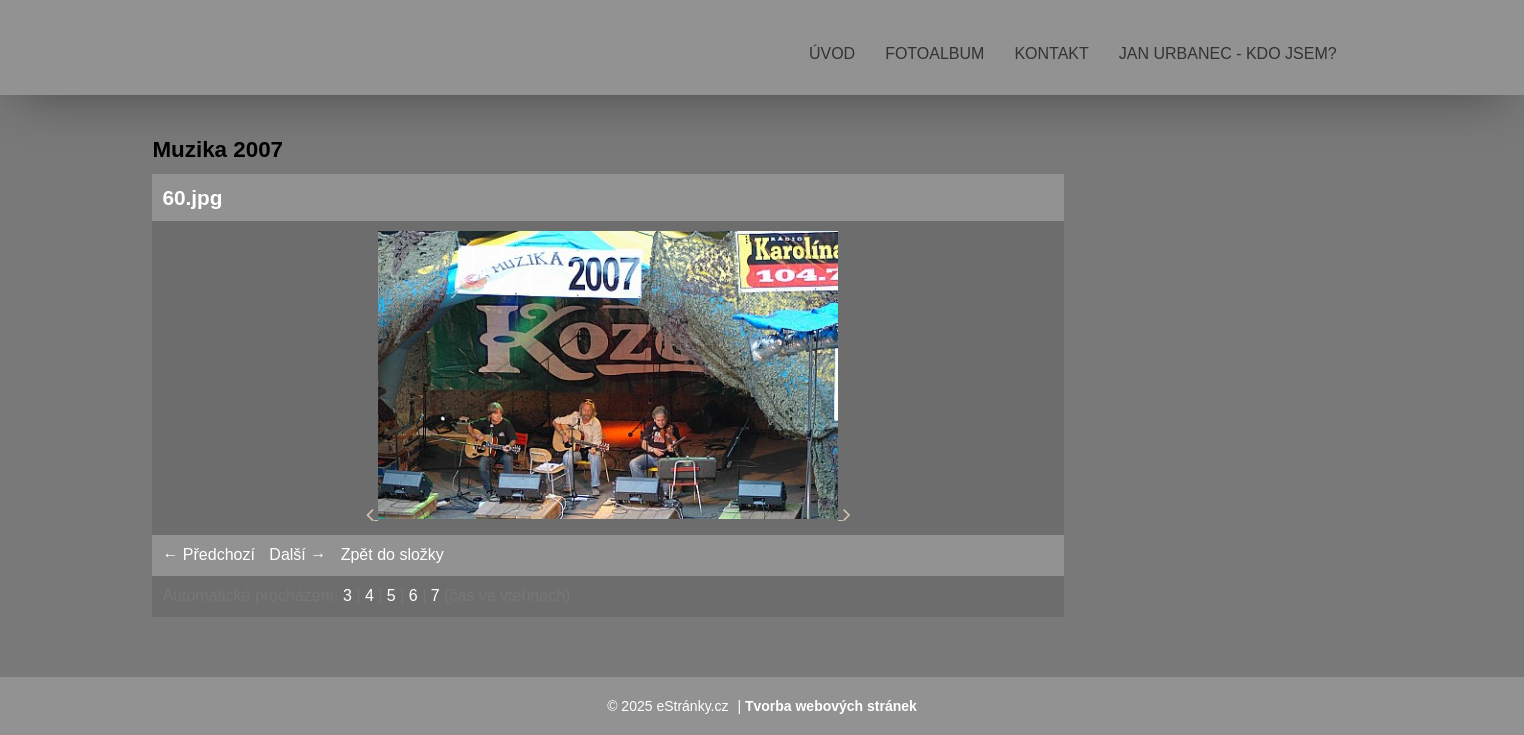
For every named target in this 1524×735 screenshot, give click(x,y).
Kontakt (1051, 53)
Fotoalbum (934, 53)
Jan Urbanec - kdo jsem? (1228, 53)
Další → (297, 554)
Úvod (832, 53)
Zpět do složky (392, 554)
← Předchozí (208, 554)
